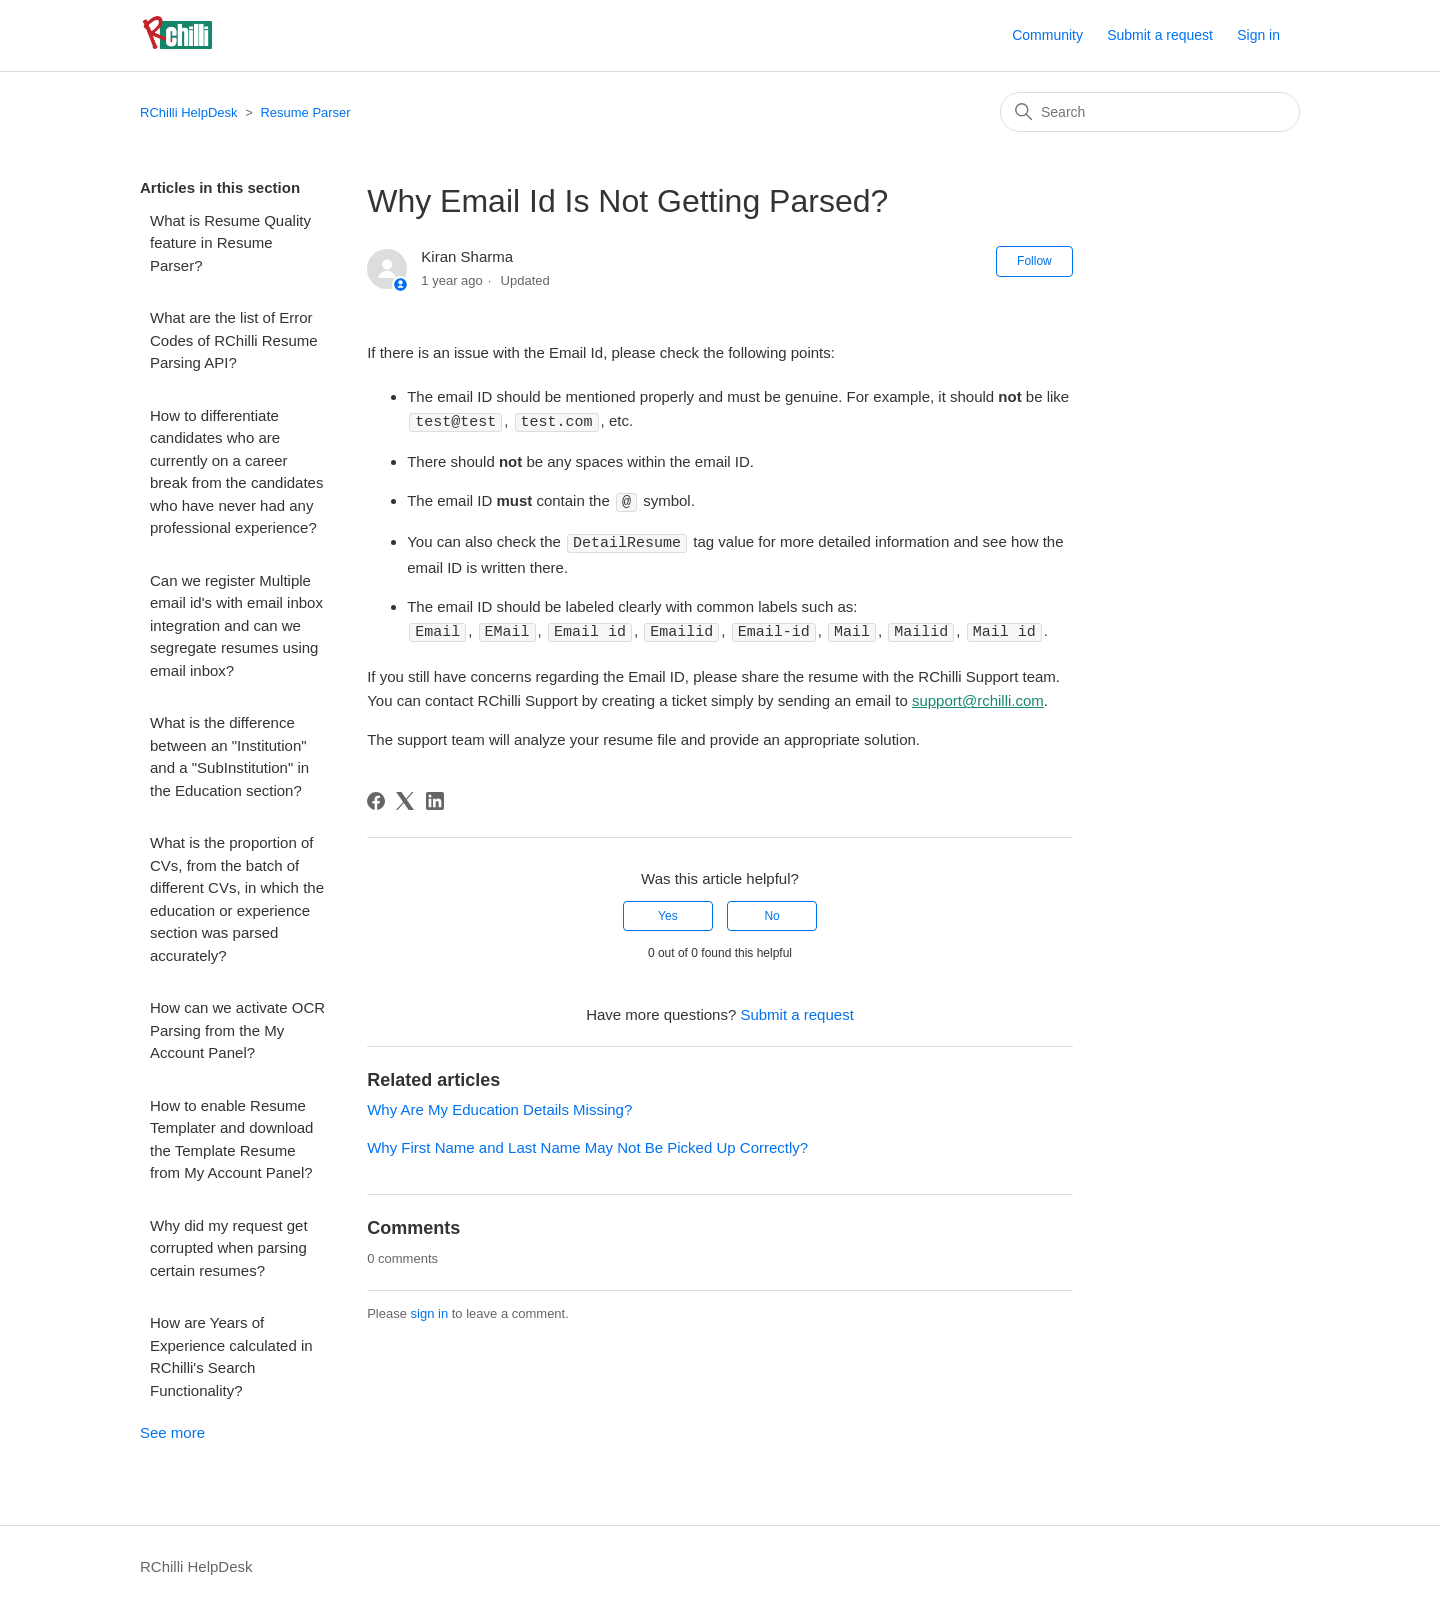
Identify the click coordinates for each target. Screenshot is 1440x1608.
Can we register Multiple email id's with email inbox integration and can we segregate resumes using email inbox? (236, 625)
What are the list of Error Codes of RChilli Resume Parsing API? (234, 340)
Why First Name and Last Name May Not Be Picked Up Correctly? (587, 1143)
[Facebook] (376, 797)
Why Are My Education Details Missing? (499, 1105)
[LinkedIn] (435, 797)
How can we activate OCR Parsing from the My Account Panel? (237, 1030)
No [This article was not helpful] (771, 912)
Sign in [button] (1258, 35)
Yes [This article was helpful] (668, 912)
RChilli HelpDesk (189, 112)
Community (1047, 35)
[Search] (1150, 112)
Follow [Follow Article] (1034, 261)
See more (172, 1432)
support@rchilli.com (978, 696)
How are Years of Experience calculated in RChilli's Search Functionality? (231, 1356)
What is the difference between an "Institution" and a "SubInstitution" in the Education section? (229, 756)
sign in (430, 1309)
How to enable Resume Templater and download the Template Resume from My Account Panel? (231, 1139)
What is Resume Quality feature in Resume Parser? (230, 243)
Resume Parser (305, 112)
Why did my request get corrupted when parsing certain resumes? (229, 1248)
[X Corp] (405, 797)
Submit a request (1160, 35)
